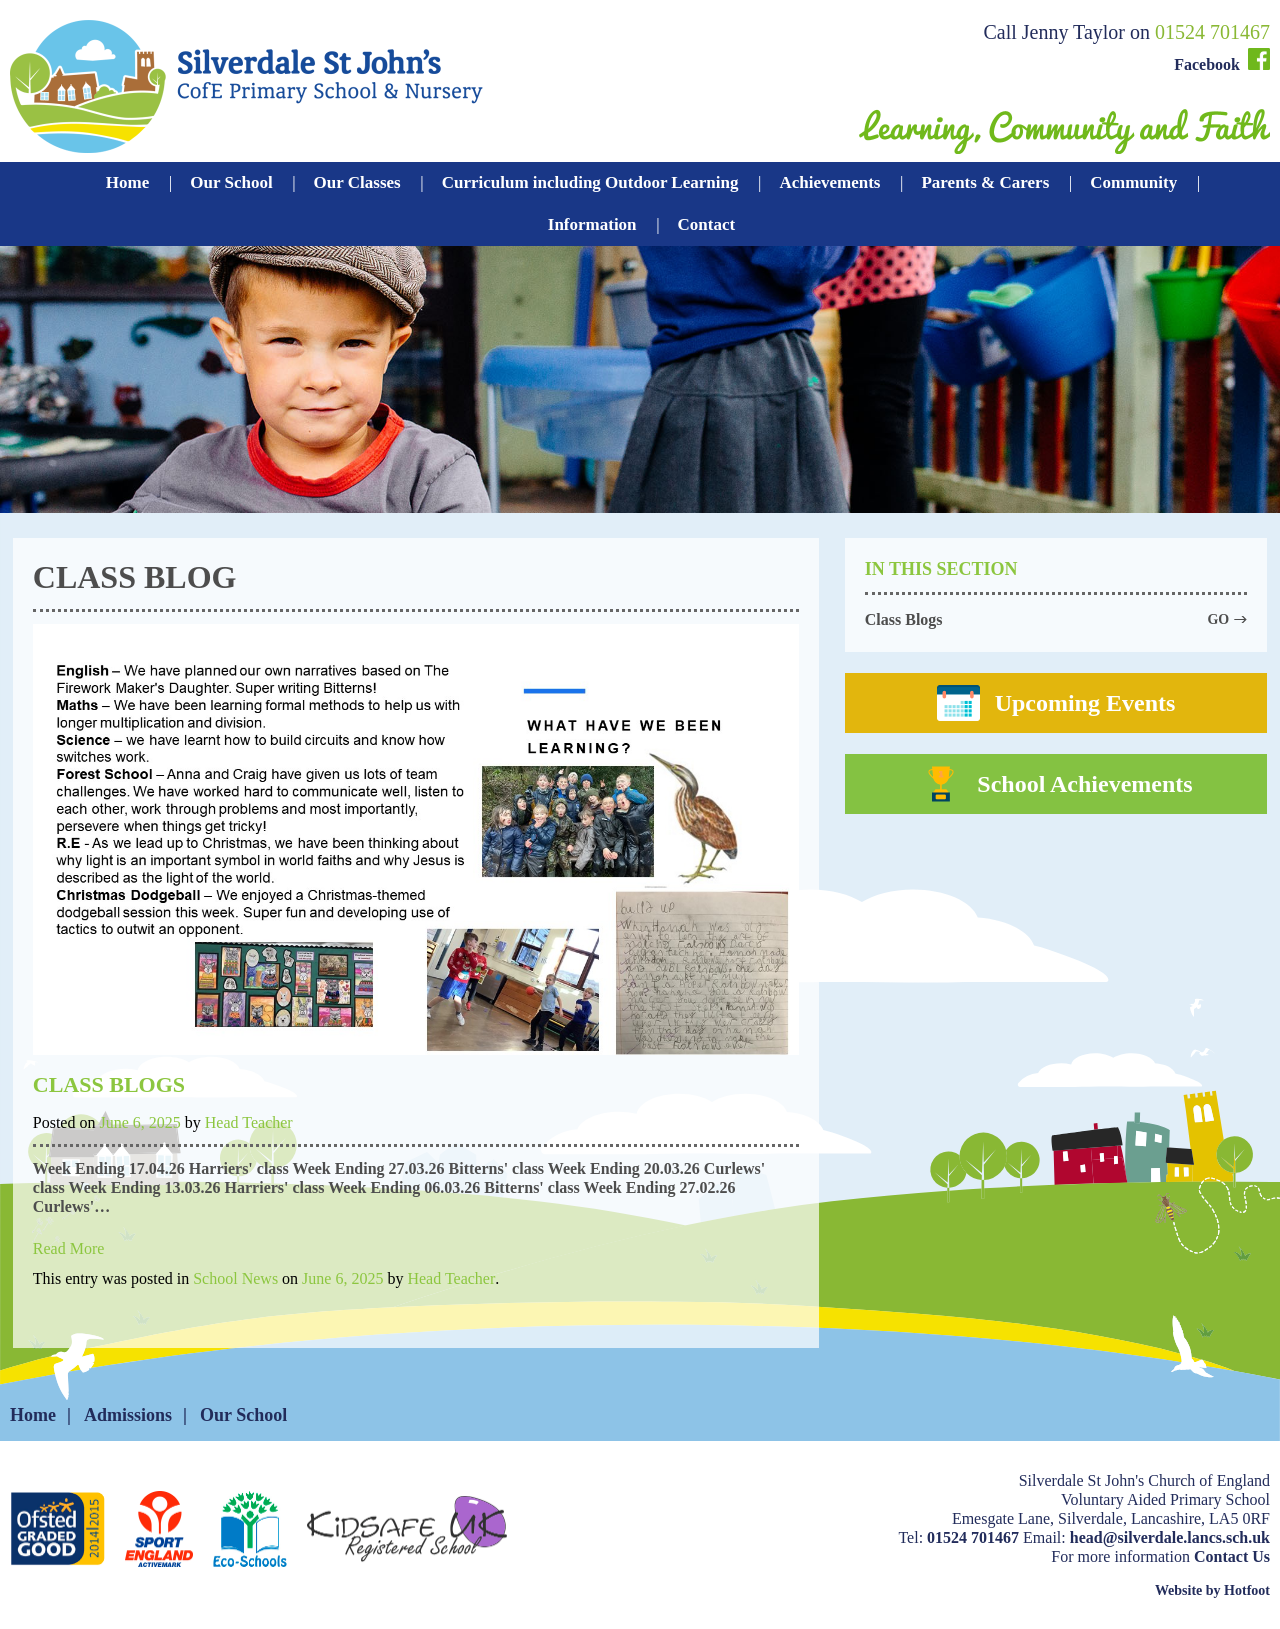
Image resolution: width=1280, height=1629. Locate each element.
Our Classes (357, 182)
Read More (69, 1248)
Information (592, 224)
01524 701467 (1212, 32)
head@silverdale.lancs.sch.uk (1170, 1537)
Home (127, 182)
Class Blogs (109, 1084)
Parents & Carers (985, 182)
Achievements (829, 182)
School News (235, 1278)
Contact (707, 224)
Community (1133, 182)
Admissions (128, 1415)
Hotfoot (1247, 1590)
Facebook (1222, 60)
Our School (231, 182)
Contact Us (1232, 1556)
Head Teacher (249, 1122)
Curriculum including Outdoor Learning (590, 182)
